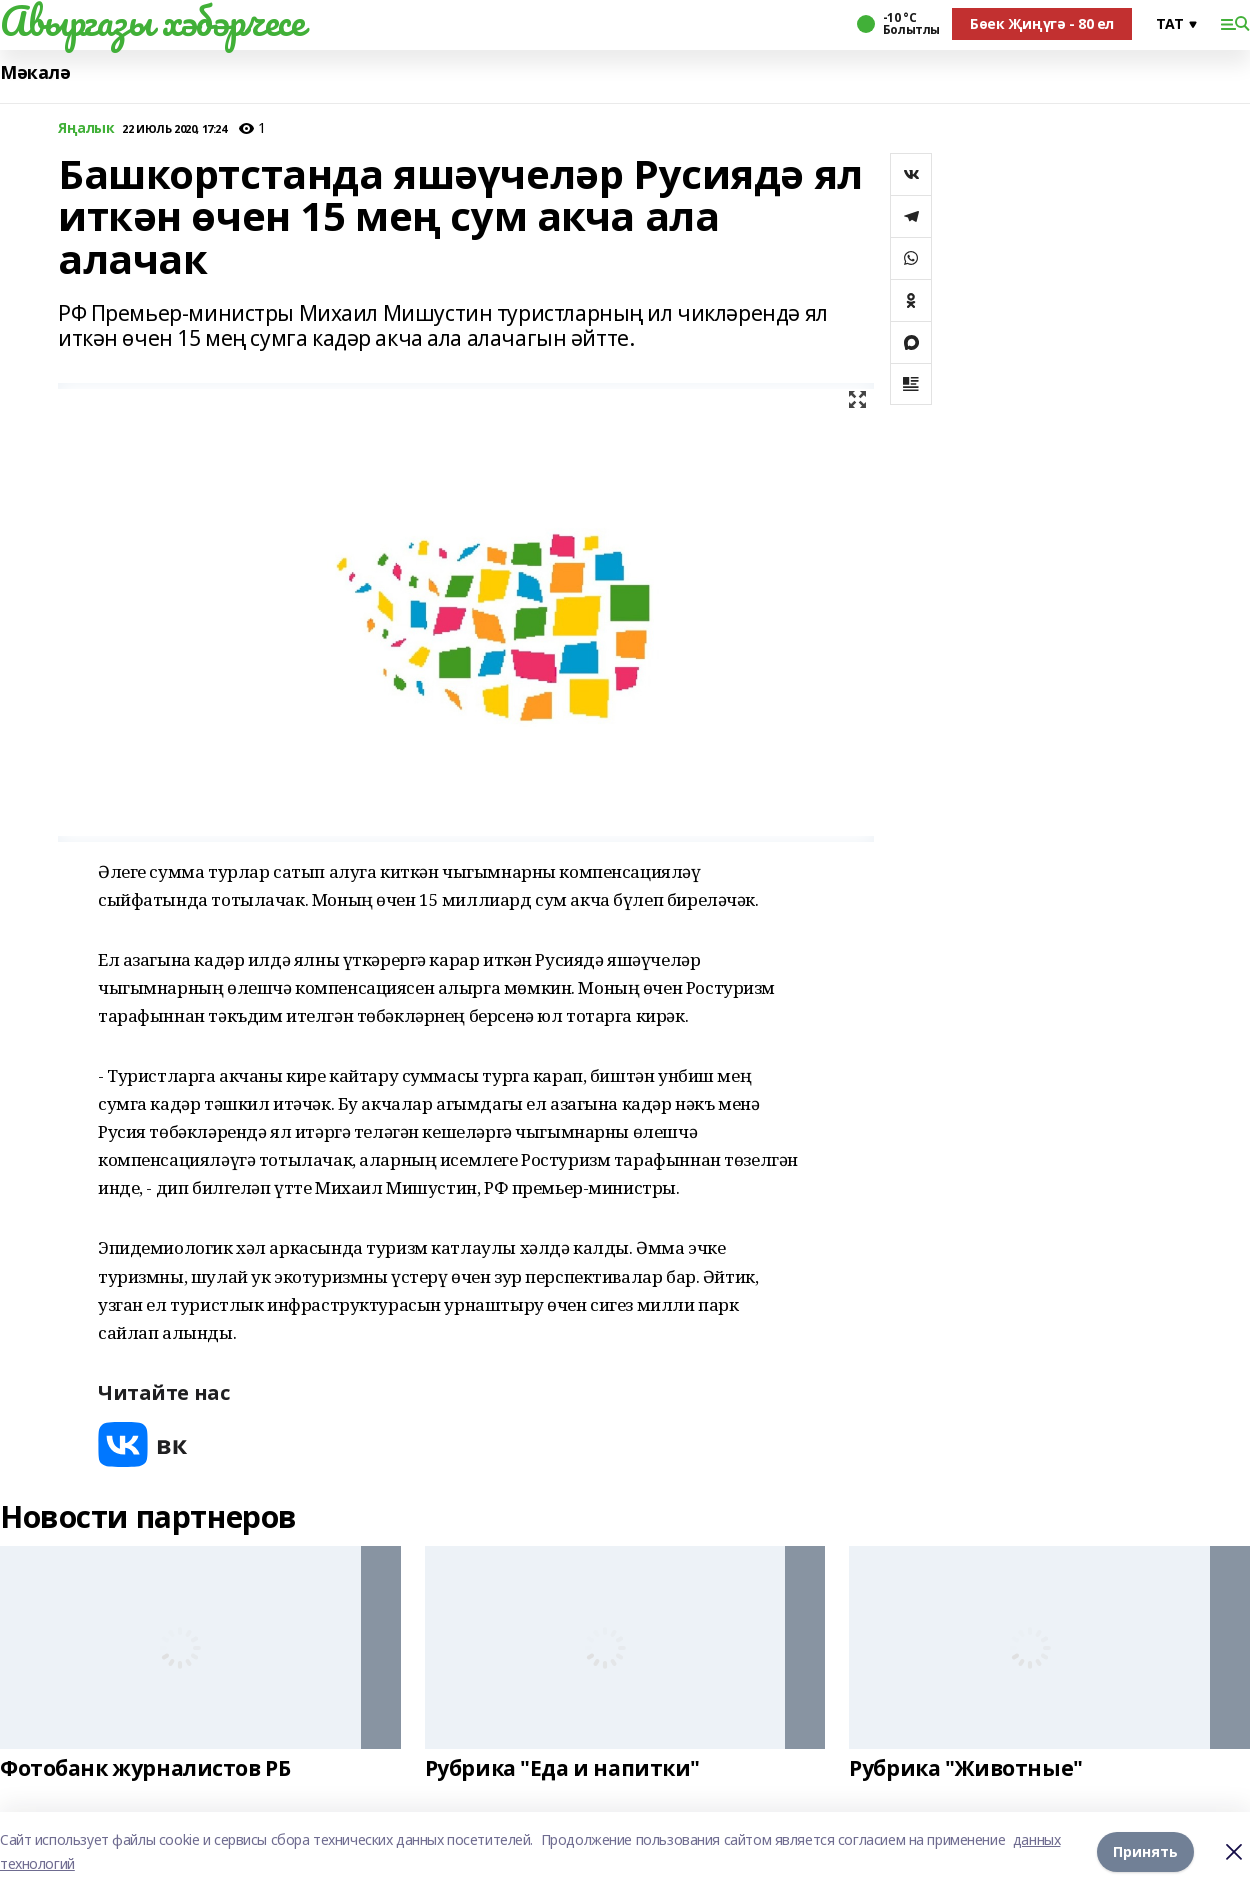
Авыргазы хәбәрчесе (152, 21)
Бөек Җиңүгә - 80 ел (1042, 23)
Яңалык (86, 128)
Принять (1145, 1851)
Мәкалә (35, 72)
